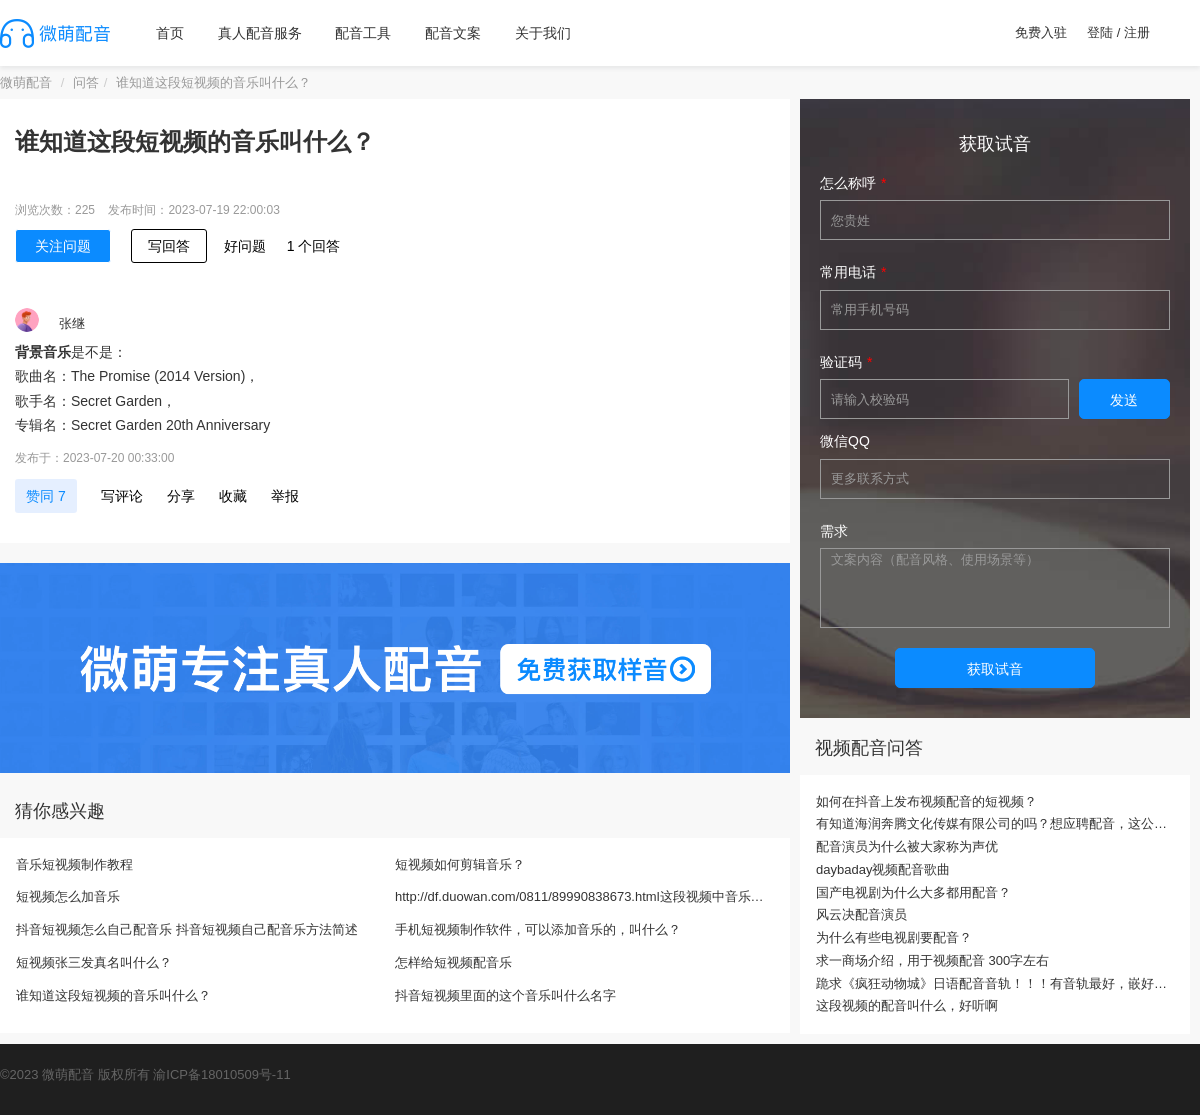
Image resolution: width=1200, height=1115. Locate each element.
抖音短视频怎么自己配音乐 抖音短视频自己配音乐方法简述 (187, 929)
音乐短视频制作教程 (74, 864)
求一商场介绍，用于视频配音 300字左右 (932, 960)
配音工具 (363, 33)
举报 (285, 496)
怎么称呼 (848, 183)
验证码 (841, 362)
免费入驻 (1041, 32)
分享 (181, 496)
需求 (834, 531)
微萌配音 (26, 82)
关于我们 (543, 33)
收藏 (233, 496)
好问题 (245, 246)
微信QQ (845, 441)
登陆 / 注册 (1118, 32)
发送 (1124, 400)
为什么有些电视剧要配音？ (894, 937)
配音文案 (453, 33)
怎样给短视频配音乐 (453, 962)
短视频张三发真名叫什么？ (94, 962)
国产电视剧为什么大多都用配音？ (913, 892)
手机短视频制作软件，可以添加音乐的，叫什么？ (538, 929)
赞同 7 (46, 496)
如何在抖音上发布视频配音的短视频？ (926, 801)
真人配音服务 (260, 33)
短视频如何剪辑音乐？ (460, 864)
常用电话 (848, 272)
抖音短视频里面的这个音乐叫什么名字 (505, 995)
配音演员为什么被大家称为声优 (907, 846)
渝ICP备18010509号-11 (221, 1074)
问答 (86, 82)
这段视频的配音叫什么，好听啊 (907, 1005)
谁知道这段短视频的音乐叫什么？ (113, 995)
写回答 (169, 246)
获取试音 (995, 669)
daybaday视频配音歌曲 (883, 869)
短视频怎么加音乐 (68, 896)
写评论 (122, 496)
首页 (170, 33)
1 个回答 (314, 246)
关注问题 (63, 246)
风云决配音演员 (861, 914)
